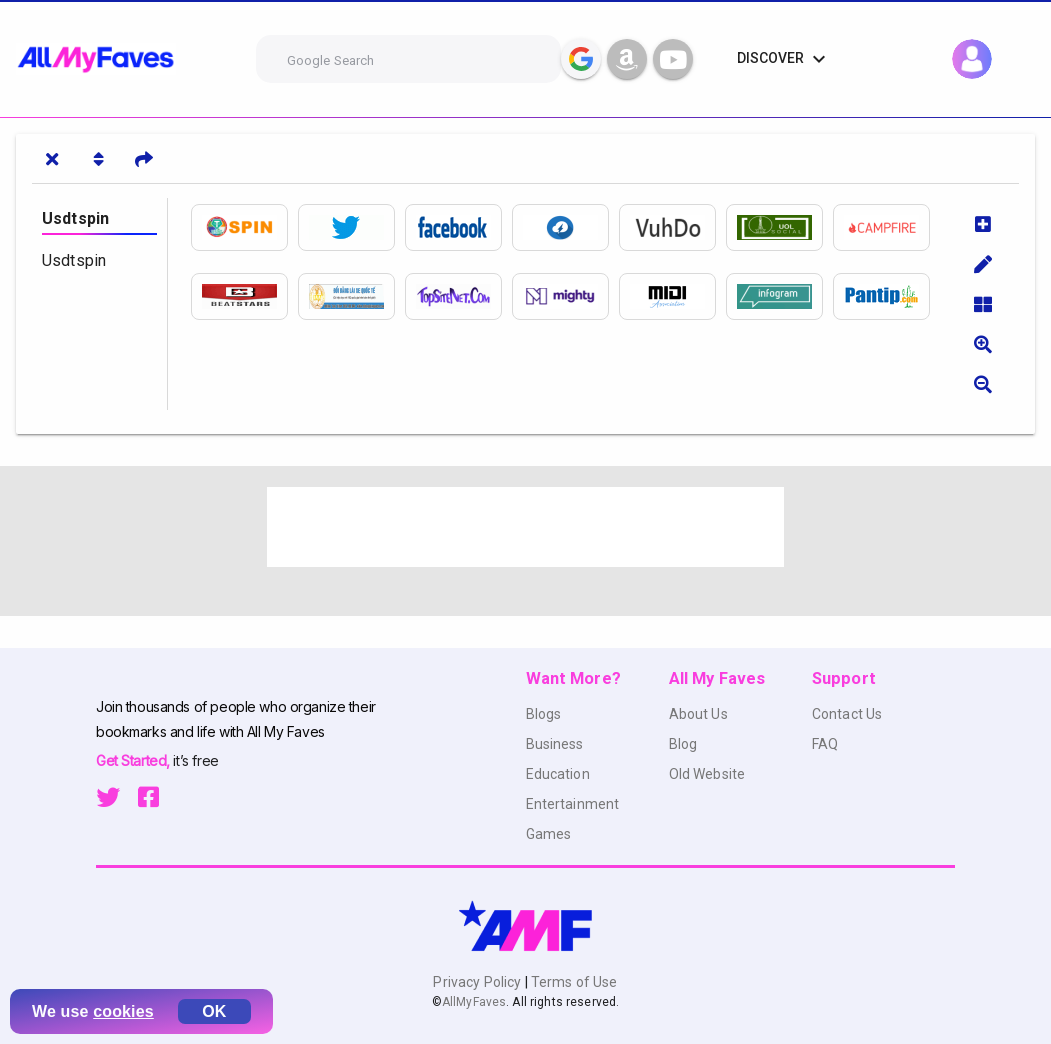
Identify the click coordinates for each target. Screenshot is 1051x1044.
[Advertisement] (526, 527)
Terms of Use (573, 982)
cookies (123, 1011)
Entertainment (573, 804)
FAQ (825, 744)
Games (549, 834)
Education (558, 774)
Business (555, 744)
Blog (683, 744)
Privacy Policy (478, 982)
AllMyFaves (474, 1002)
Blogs (544, 714)
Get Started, (134, 760)
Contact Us (847, 714)
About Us (698, 714)
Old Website (707, 774)
